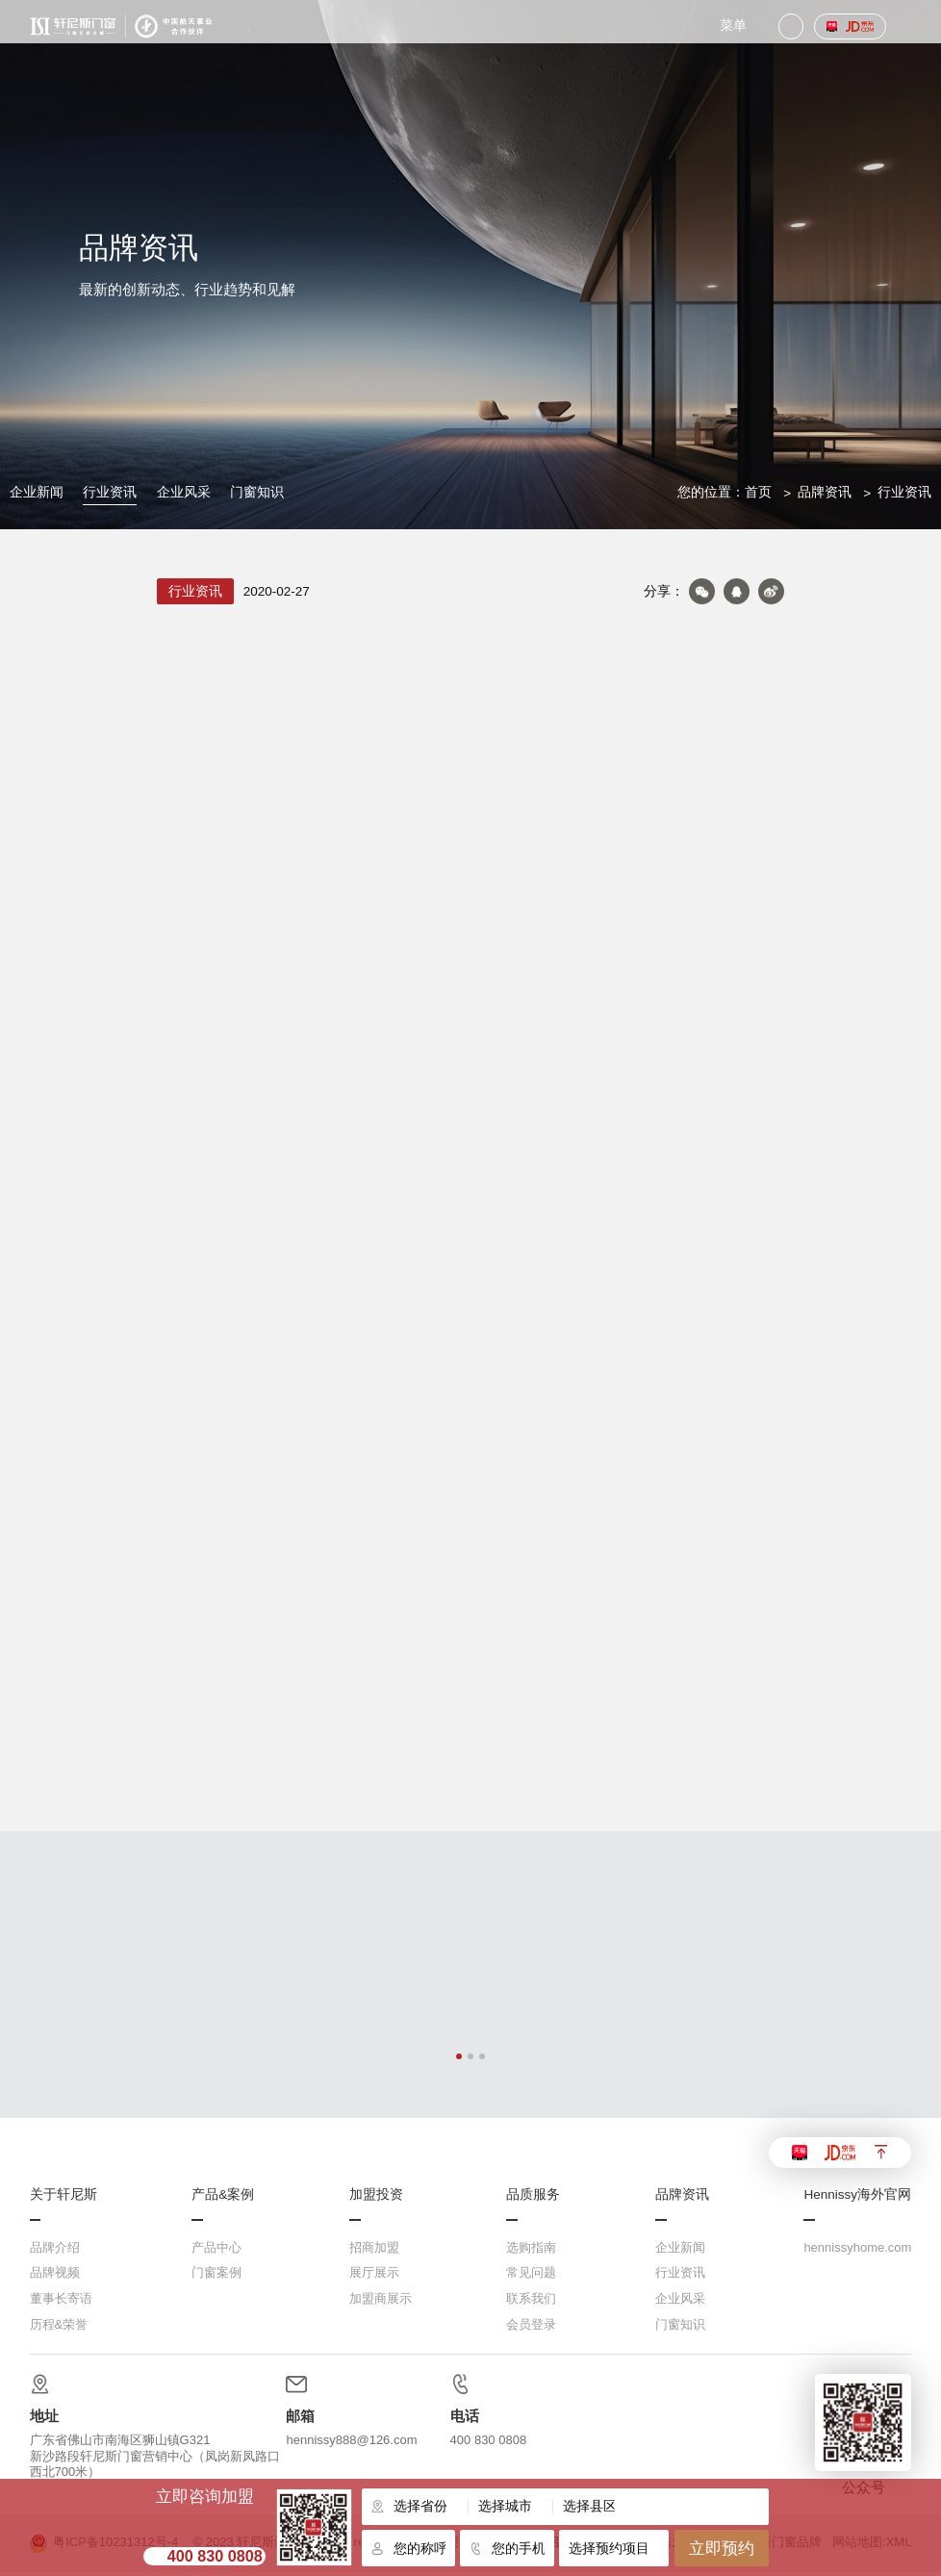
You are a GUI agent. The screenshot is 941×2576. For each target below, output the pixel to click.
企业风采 (184, 492)
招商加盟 (374, 2251)
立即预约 (721, 2548)
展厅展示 (374, 2276)
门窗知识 (257, 492)
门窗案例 (216, 2276)
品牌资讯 (825, 492)
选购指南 (531, 2251)
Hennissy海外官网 (857, 2199)
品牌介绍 (55, 2251)
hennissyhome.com (857, 2251)
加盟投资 (376, 2199)
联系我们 (531, 2302)
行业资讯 (110, 492)
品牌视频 (55, 2276)
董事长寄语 (61, 2302)
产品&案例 (222, 2199)
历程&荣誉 (59, 2328)
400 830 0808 (215, 2555)
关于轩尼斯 (63, 2199)
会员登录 (531, 2328)
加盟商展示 (380, 2302)
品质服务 (533, 2199)
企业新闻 (37, 492)
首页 (758, 492)
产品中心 (216, 2251)
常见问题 (531, 2276)
